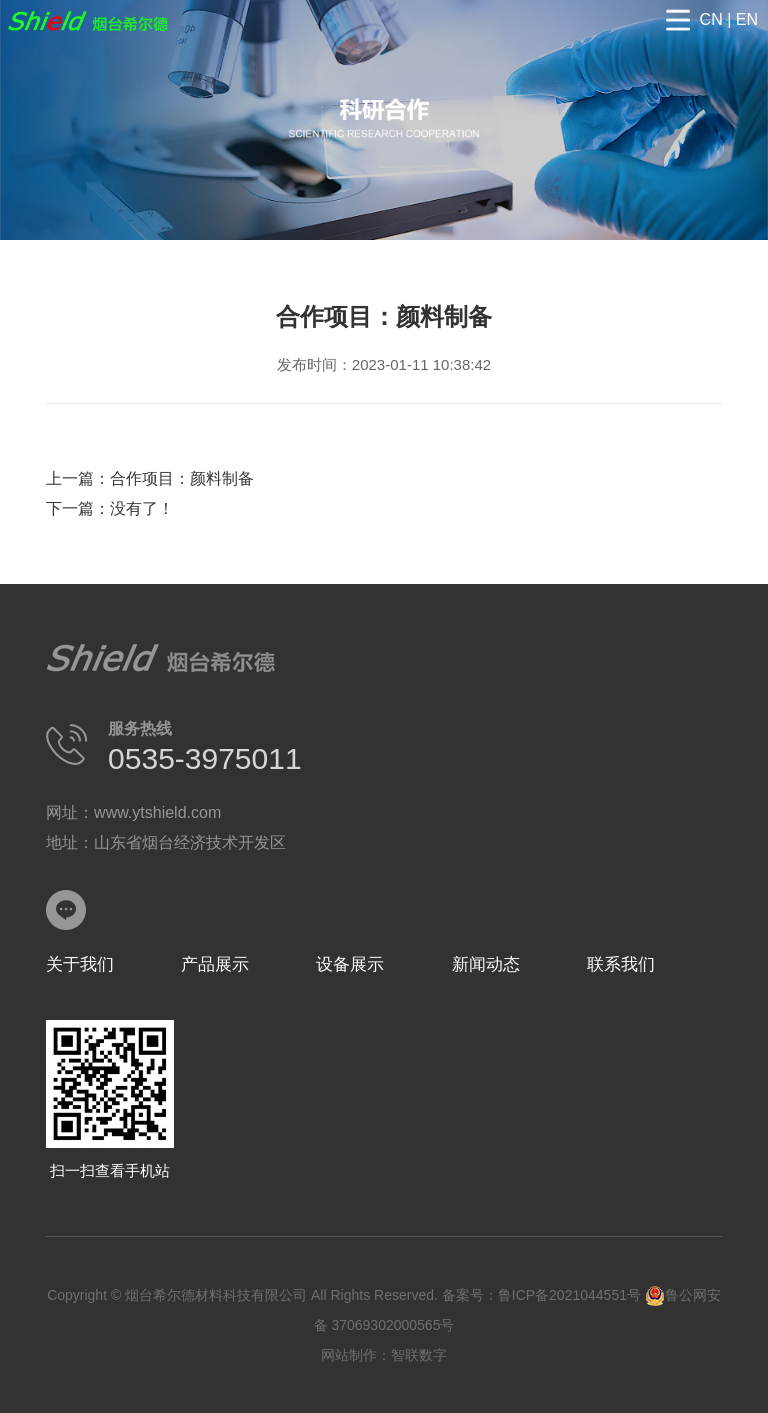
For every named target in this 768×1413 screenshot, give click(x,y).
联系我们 (621, 964)
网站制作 (349, 1355)
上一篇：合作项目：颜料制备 (150, 478)
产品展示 (215, 964)
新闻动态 (486, 964)
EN (747, 19)
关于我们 (80, 964)
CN (711, 19)
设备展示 (350, 964)
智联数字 (419, 1355)
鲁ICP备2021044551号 (569, 1295)
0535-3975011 (205, 758)
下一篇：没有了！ (110, 508)
